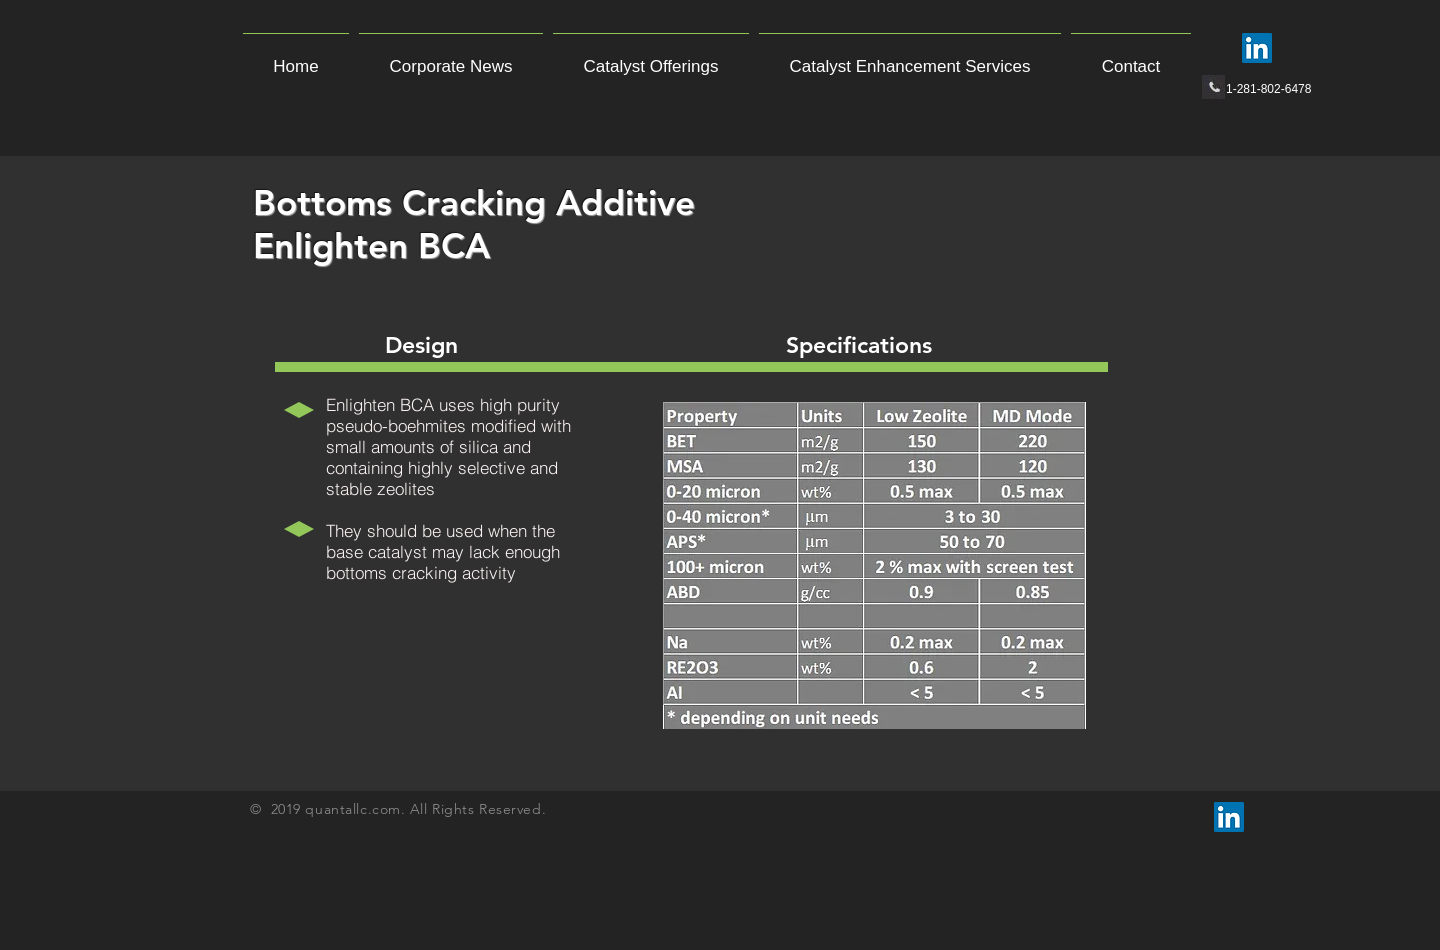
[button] (651, 58)
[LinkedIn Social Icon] (1257, 48)
